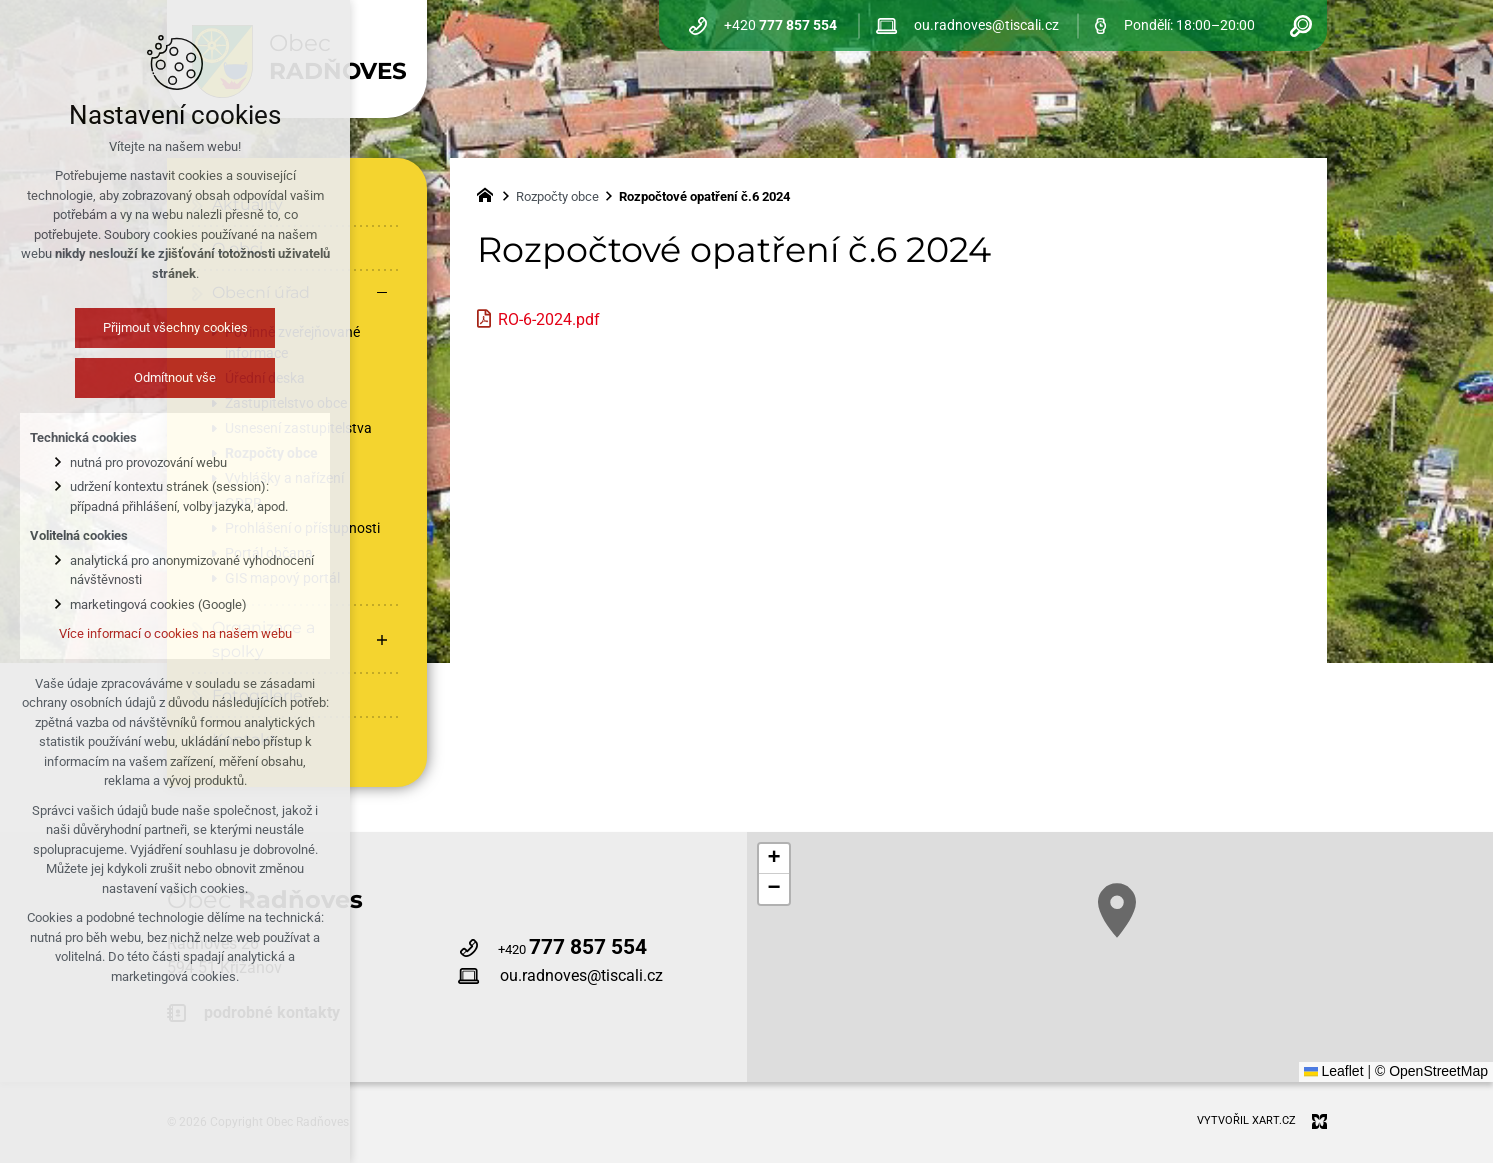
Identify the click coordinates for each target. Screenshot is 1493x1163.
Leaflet (1334, 1071)
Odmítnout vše (175, 377)
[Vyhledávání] (1301, 25)
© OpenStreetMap (1431, 1071)
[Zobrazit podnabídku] (382, 640)
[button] (1117, 910)
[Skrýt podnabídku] (382, 293)
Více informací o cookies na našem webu (175, 633)
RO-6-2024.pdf (549, 319)
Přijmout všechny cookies (175, 327)
